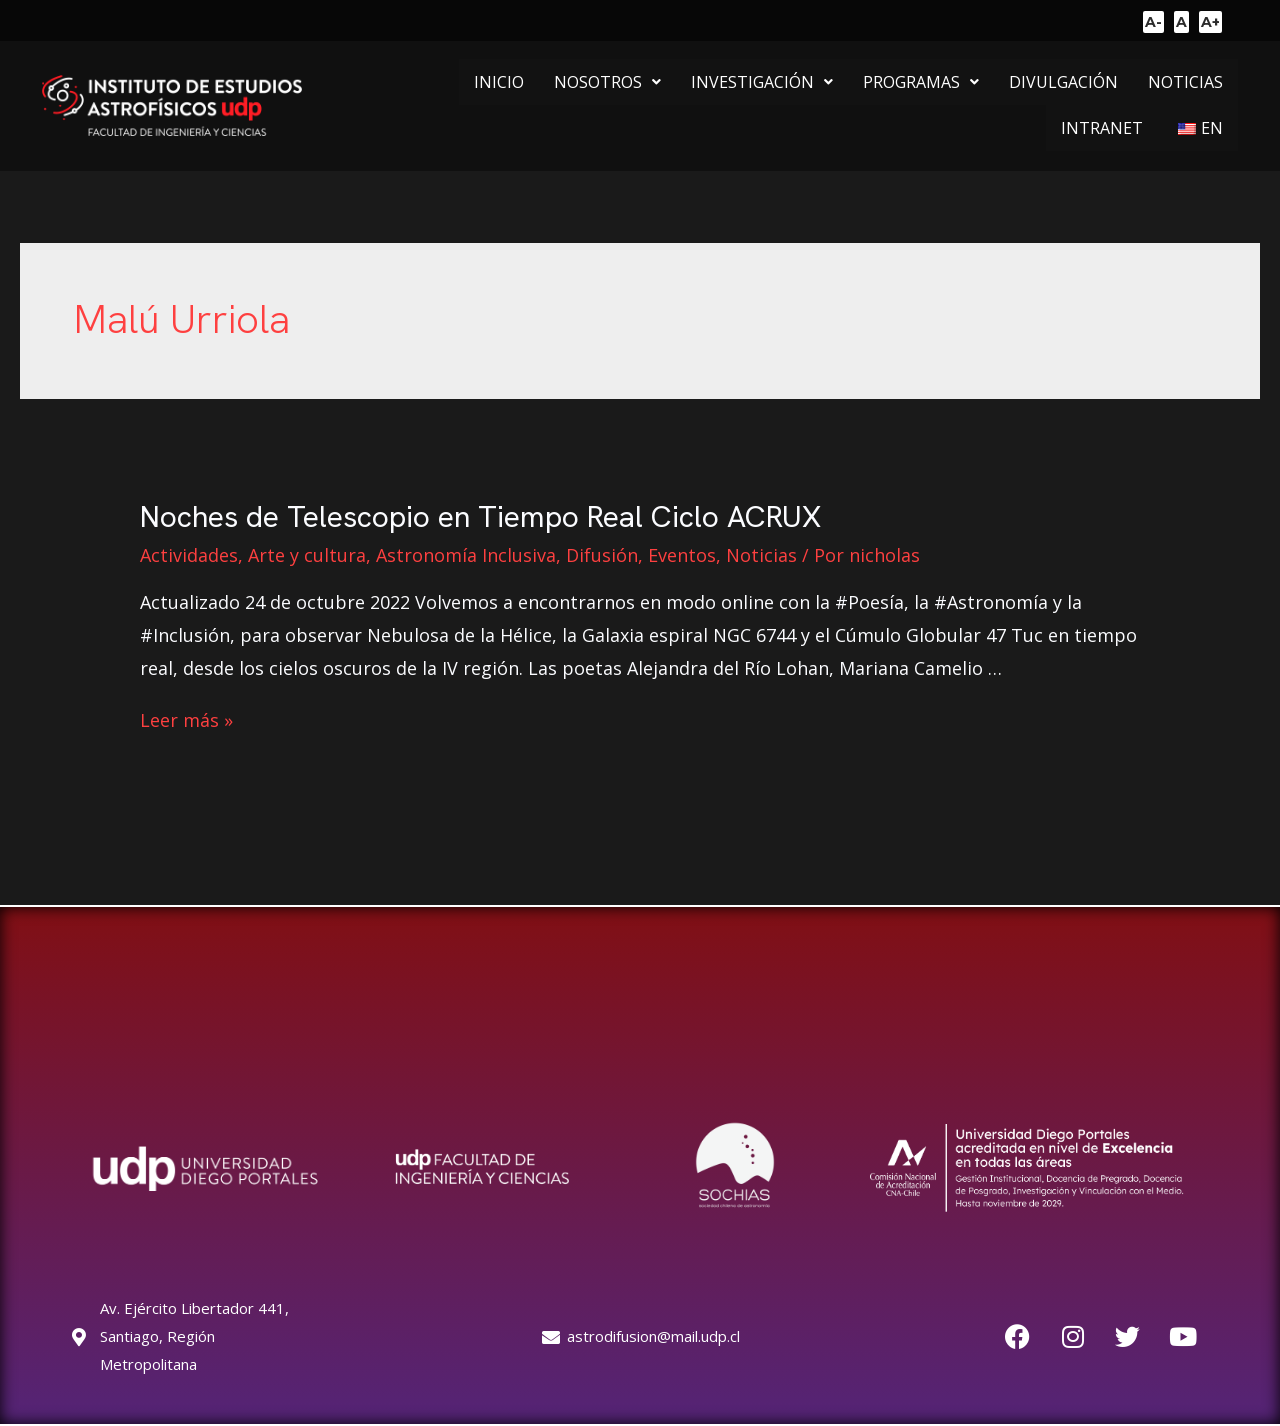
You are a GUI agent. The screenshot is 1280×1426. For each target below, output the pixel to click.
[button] (607, 82)
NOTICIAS (1185, 82)
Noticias (761, 555)
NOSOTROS (607, 82)
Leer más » (186, 720)
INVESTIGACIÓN (762, 82)
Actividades (189, 555)
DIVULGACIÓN (1063, 82)
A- (1153, 22)
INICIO (499, 82)
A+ (1210, 22)
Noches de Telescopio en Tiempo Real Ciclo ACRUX (480, 516)
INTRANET (1102, 128)
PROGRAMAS (921, 82)
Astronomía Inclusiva (466, 555)
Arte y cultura (307, 555)
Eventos (682, 555)
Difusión (602, 555)
